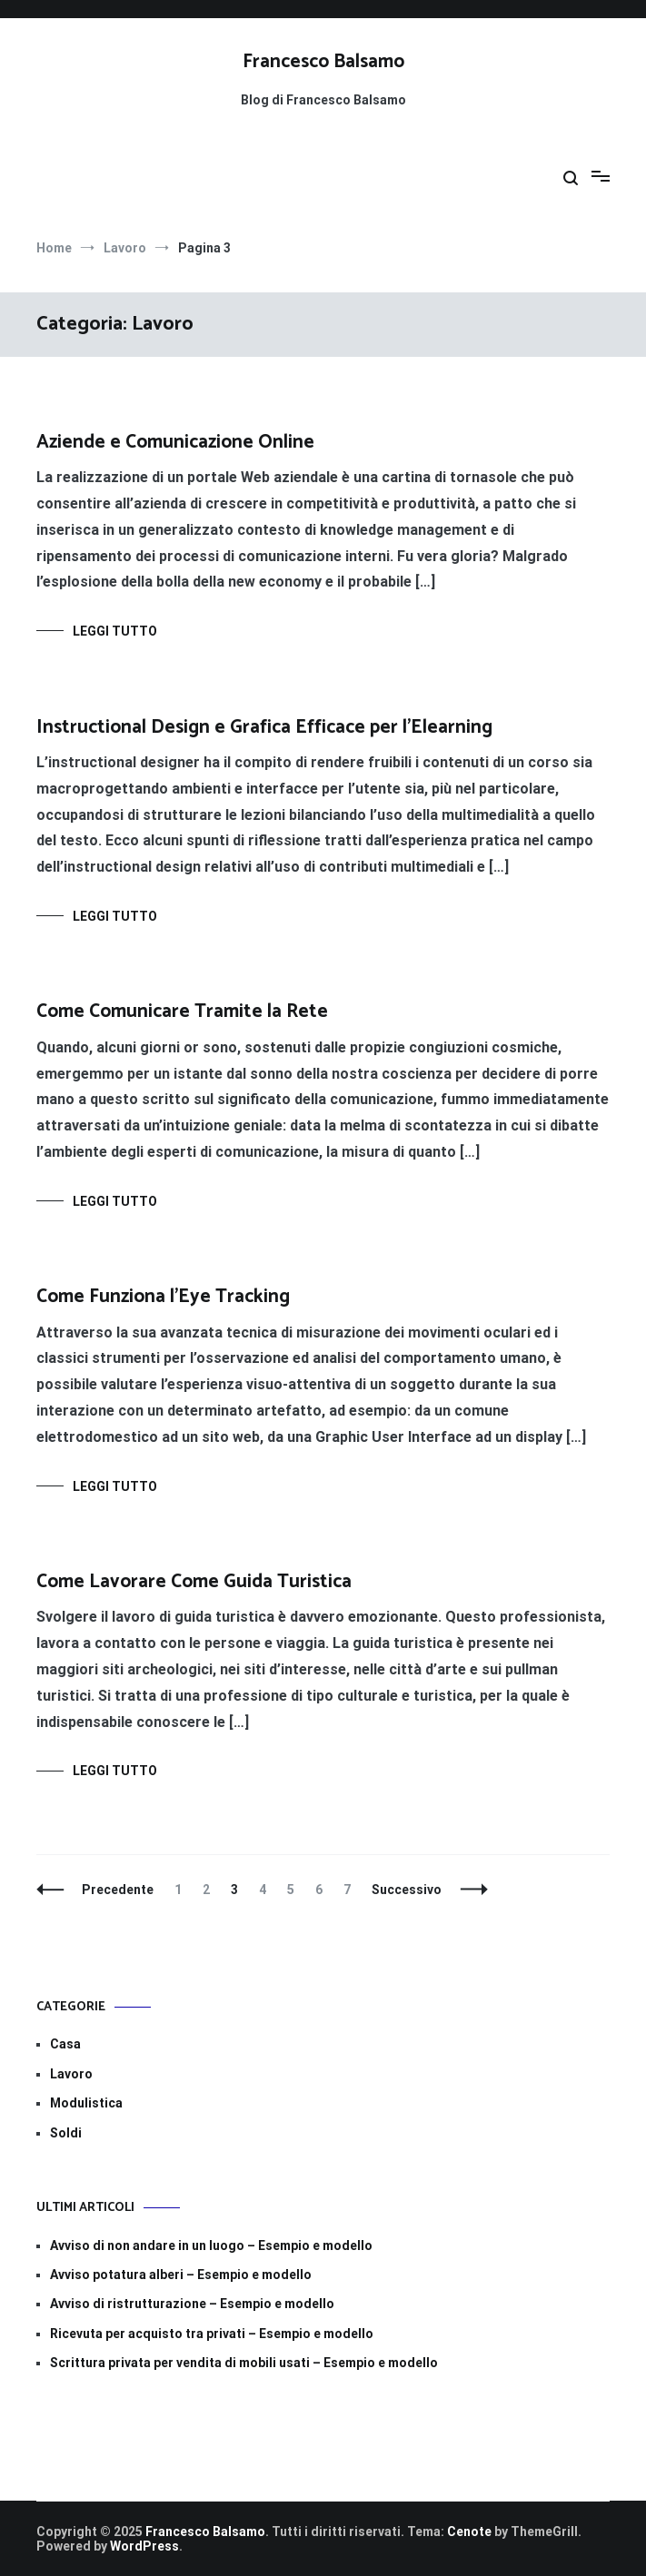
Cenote (469, 2531)
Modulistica (86, 2103)
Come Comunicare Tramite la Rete (182, 1011)
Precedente (118, 1889)
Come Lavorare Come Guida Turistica (194, 1581)
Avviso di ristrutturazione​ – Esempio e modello (192, 2303)
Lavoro (71, 2074)
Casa (65, 2044)
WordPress (144, 2546)
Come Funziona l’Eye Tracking (163, 1296)
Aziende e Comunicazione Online (175, 442)
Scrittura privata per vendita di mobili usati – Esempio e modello (244, 2362)
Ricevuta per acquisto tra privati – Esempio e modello (211, 2333)
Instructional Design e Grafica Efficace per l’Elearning (264, 727)
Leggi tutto (115, 631)
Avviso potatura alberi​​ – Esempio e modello (181, 2274)
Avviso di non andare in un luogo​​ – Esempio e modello (211, 2245)
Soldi (66, 2133)
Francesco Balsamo (323, 61)
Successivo (407, 1889)
